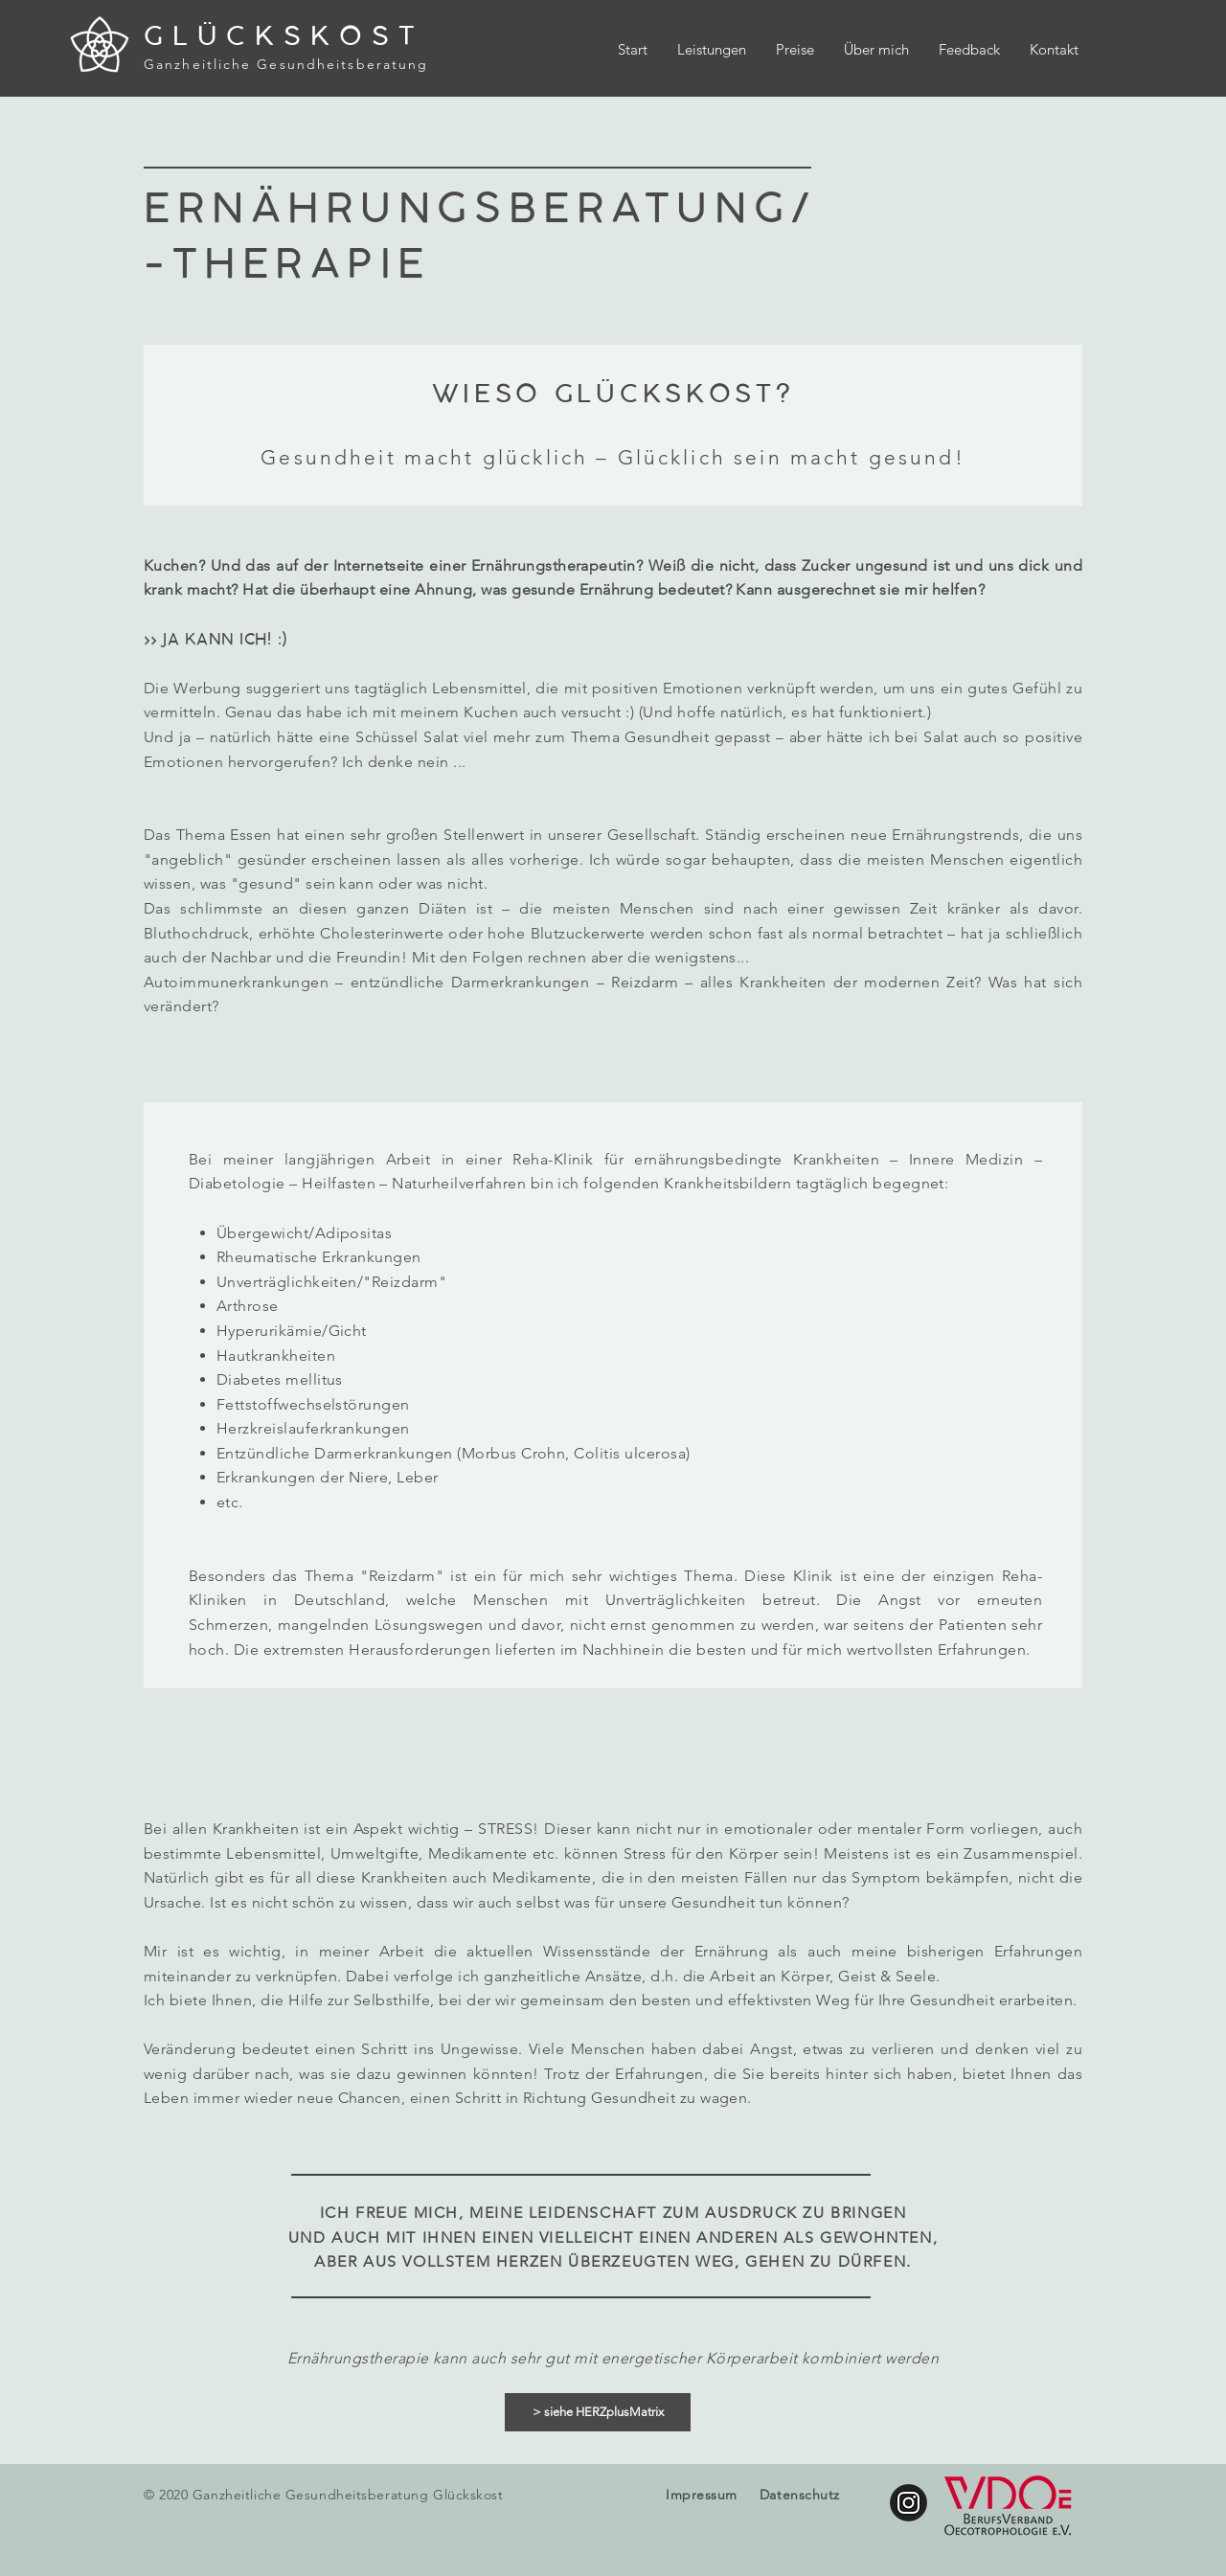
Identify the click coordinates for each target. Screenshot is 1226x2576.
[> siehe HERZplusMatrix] (598, 2412)
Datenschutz (800, 2494)
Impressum (702, 2494)
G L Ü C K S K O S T (280, 36)
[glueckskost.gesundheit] (908, 2502)
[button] (711, 49)
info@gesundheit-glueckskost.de (474, 2536)
